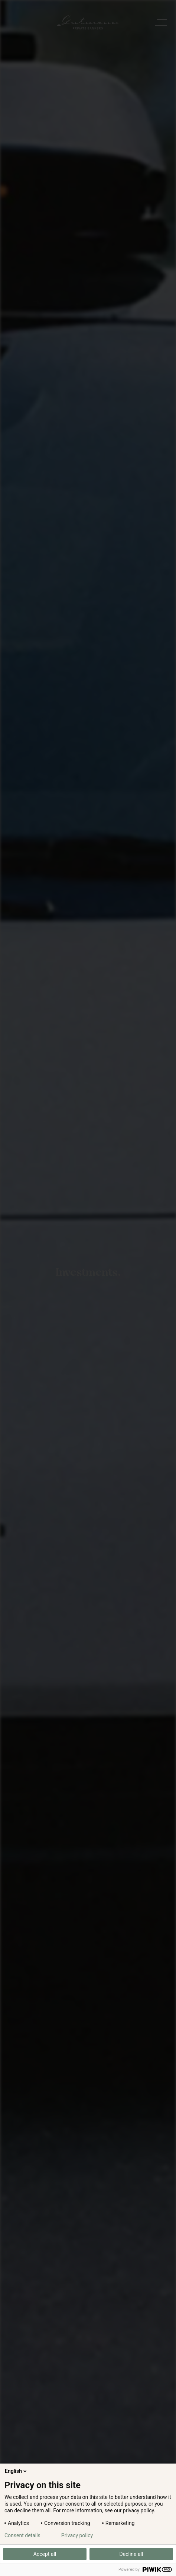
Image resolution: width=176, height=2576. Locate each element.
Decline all (131, 2554)
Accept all (44, 2554)
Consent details (22, 2535)
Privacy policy (77, 2535)
